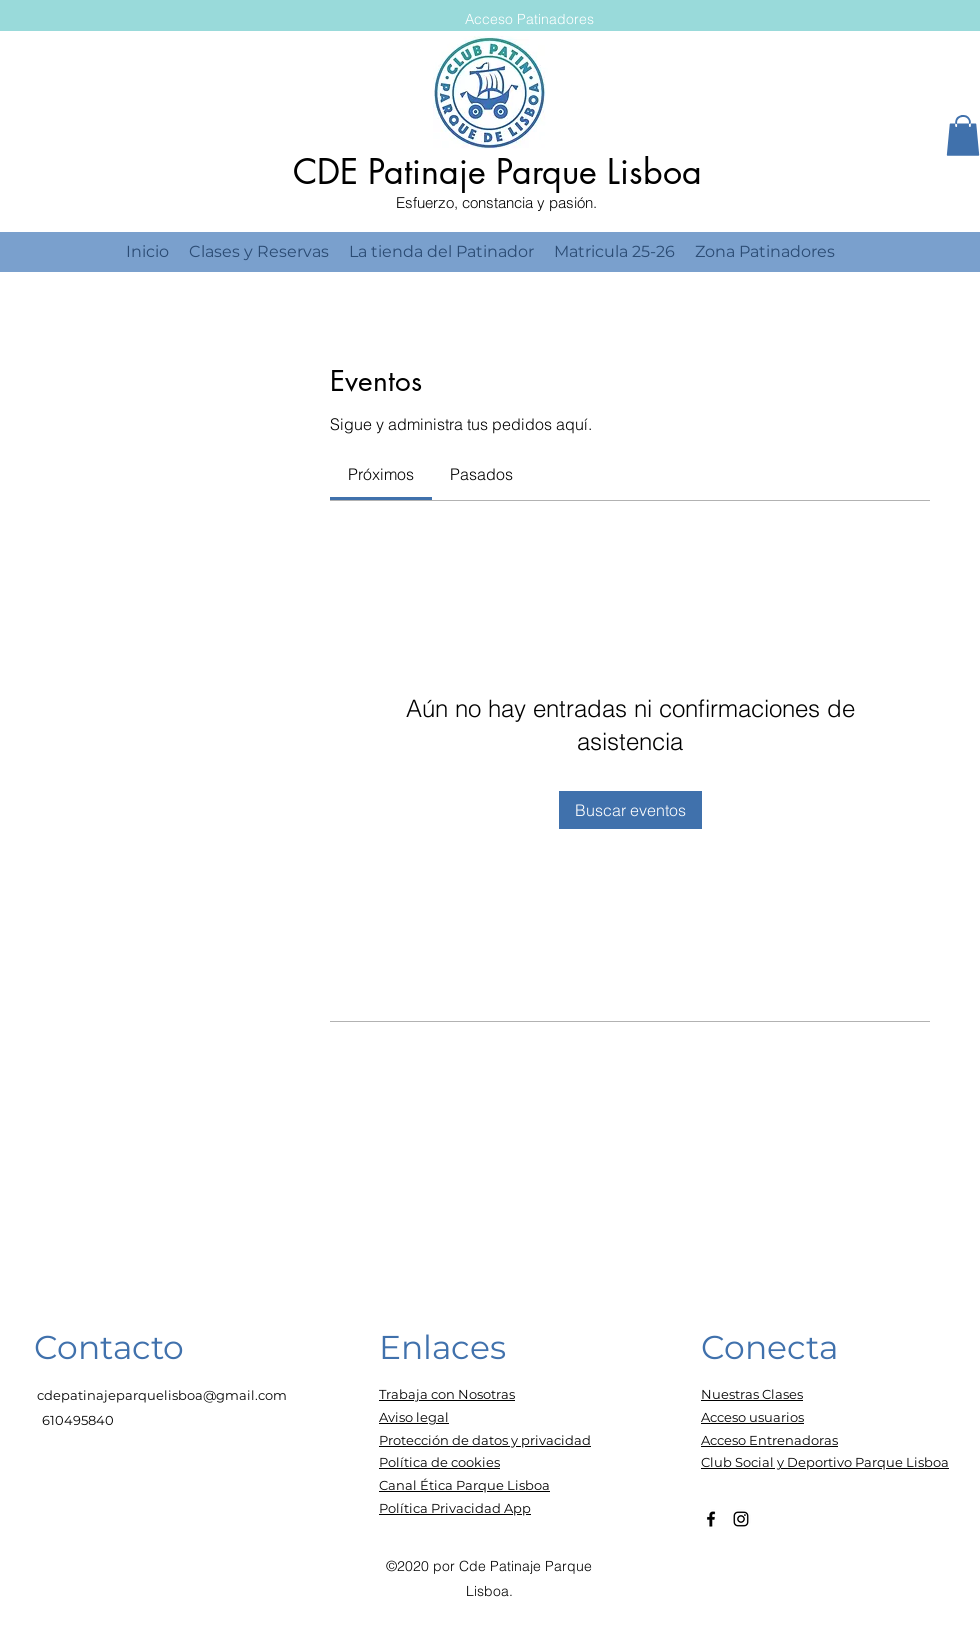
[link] (381, 474)
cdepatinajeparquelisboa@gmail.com (162, 1395)
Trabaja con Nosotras (447, 1394)
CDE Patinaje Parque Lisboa (497, 171)
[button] (963, 135)
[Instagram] (741, 1519)
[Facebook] (711, 1519)
